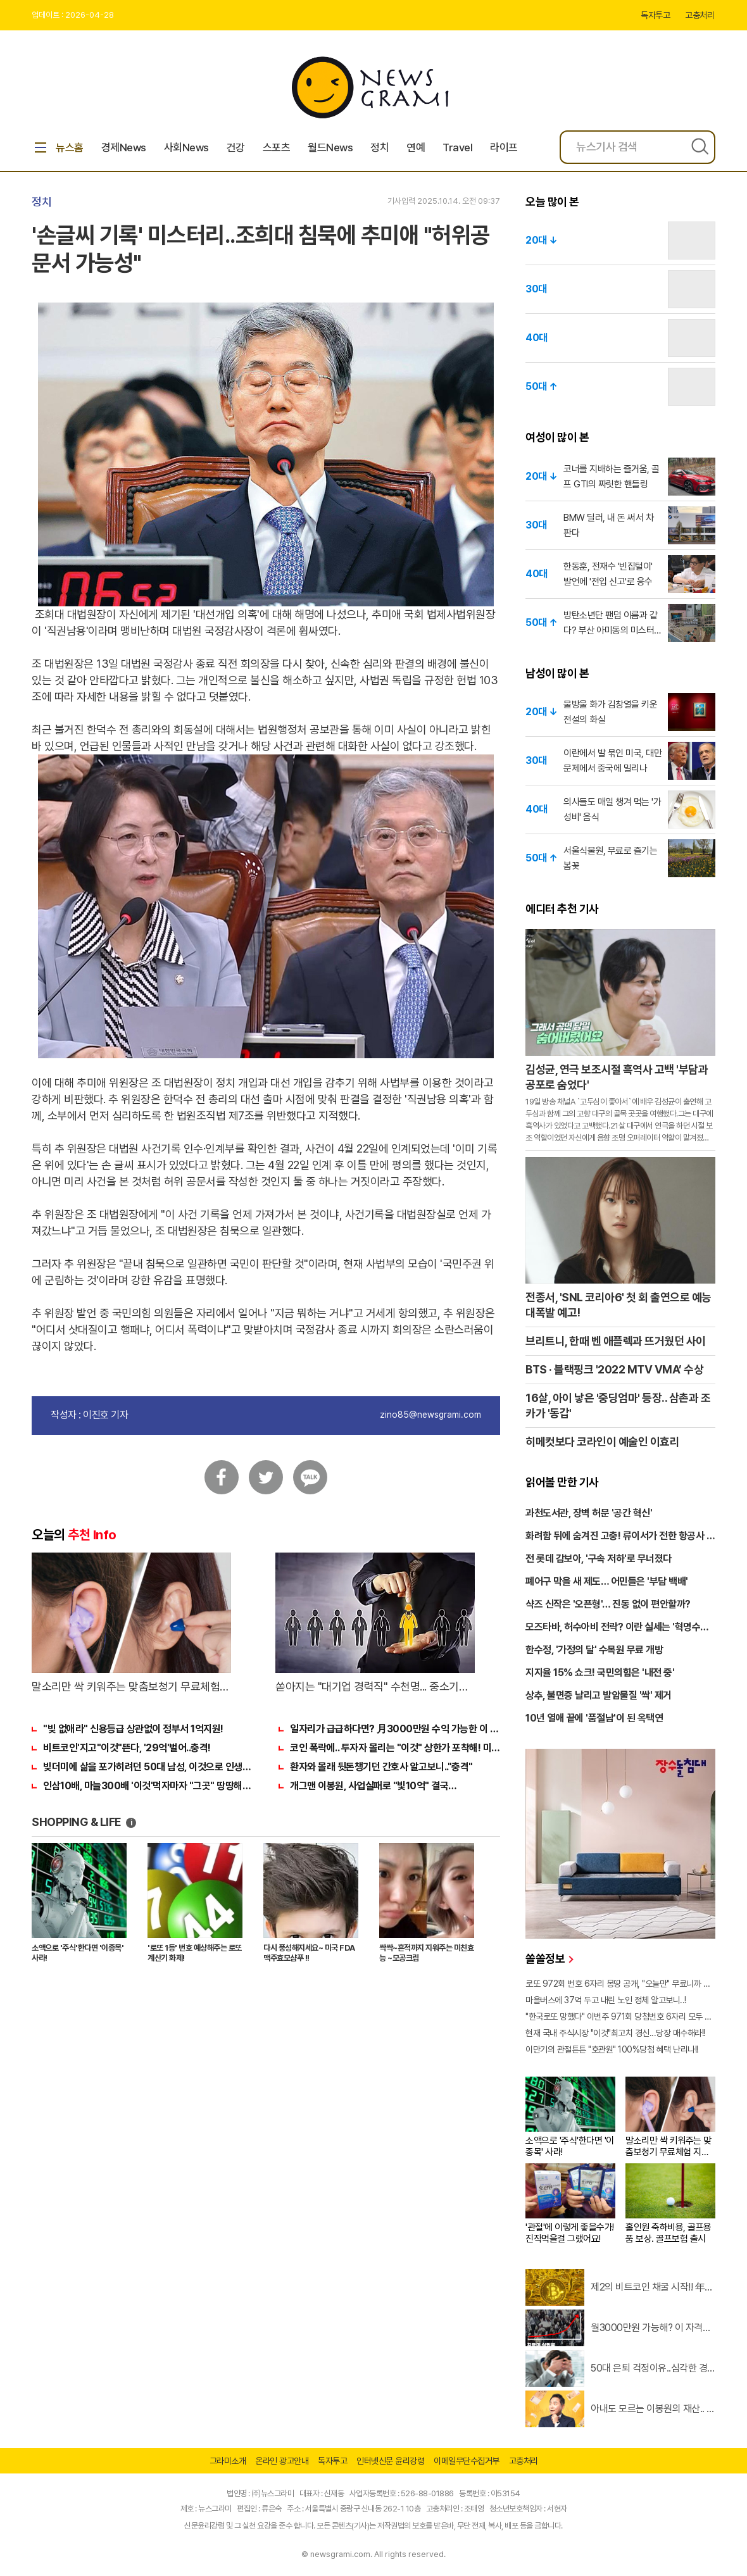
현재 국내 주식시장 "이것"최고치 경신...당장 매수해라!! (615, 2033)
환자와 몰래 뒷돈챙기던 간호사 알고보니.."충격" (381, 1767)
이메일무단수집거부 (466, 2461)
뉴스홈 (58, 147)
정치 (379, 147)
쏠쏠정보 (548, 1958)
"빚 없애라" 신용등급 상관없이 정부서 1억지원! (133, 1729)
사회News (186, 147)
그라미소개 (228, 2461)
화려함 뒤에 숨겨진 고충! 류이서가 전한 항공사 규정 (620, 1537)
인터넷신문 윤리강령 (390, 2461)
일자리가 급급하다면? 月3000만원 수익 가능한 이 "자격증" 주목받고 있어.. (395, 1729)
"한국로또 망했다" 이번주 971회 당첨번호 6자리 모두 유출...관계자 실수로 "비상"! (620, 2016)
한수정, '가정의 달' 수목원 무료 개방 (594, 1650)
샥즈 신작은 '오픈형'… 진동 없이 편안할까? (608, 1604)
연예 (415, 147)
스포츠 (277, 147)
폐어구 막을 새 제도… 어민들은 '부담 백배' (606, 1581)
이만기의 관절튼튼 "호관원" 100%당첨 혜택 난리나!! (611, 2049)
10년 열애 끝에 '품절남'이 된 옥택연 (594, 1718)
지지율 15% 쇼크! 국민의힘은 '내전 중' (599, 1672)
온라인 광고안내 (281, 2461)
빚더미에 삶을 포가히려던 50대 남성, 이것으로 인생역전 (148, 1767)
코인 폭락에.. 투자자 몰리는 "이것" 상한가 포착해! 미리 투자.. (395, 1748)
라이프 (504, 147)
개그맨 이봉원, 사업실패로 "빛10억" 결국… (373, 1786)
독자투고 (655, 15)
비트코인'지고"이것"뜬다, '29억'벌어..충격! (127, 1748)
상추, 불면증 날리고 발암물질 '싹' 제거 (598, 1695)
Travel (457, 147)
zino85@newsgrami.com (430, 1415)
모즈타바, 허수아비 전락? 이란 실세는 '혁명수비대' (617, 1628)
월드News (330, 147)
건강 (236, 147)
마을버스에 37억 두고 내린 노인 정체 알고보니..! (605, 2000)
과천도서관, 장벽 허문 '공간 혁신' (588, 1513)
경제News (123, 147)
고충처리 (699, 15)
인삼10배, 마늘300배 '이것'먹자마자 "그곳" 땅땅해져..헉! (148, 1786)
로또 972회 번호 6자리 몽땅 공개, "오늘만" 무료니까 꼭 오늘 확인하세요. (620, 1984)
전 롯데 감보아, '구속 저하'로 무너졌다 (598, 1559)
